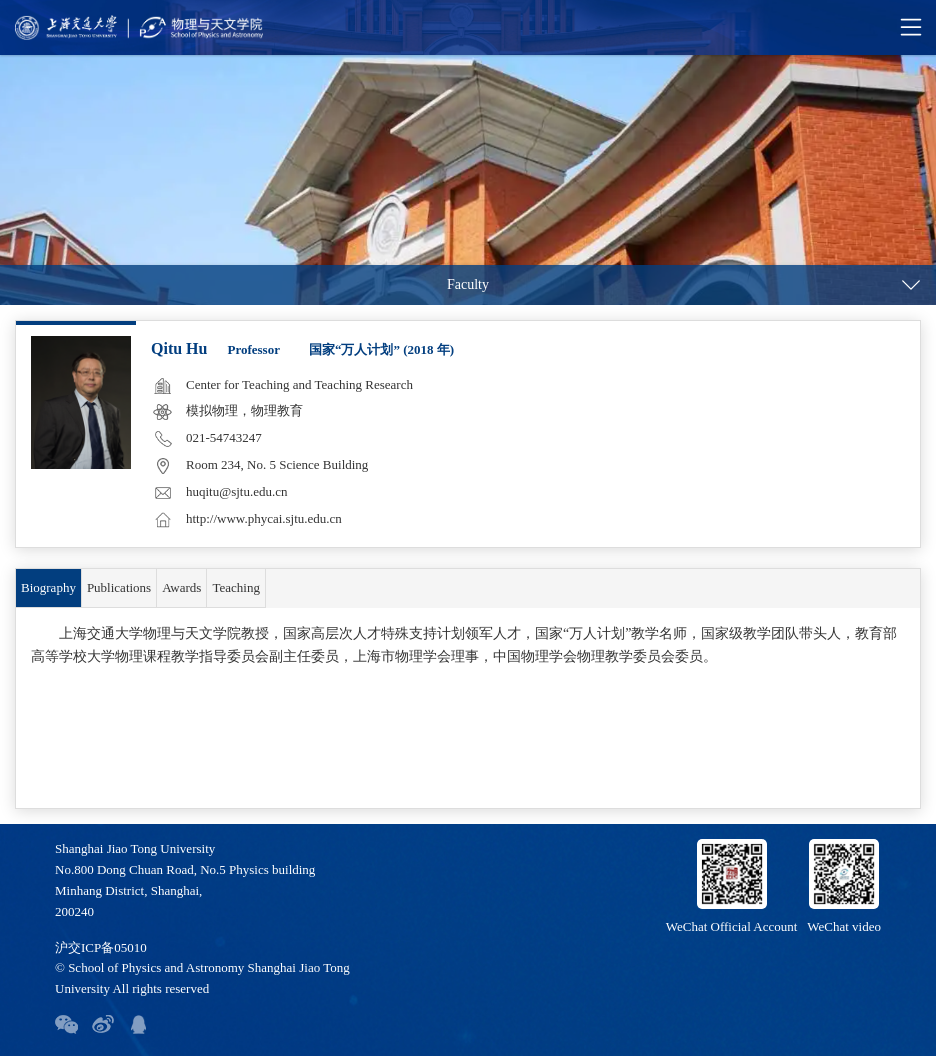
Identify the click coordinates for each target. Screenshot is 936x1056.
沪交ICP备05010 (101, 947)
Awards (181, 587)
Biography (48, 587)
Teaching (235, 587)
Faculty (468, 284)
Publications (119, 587)
